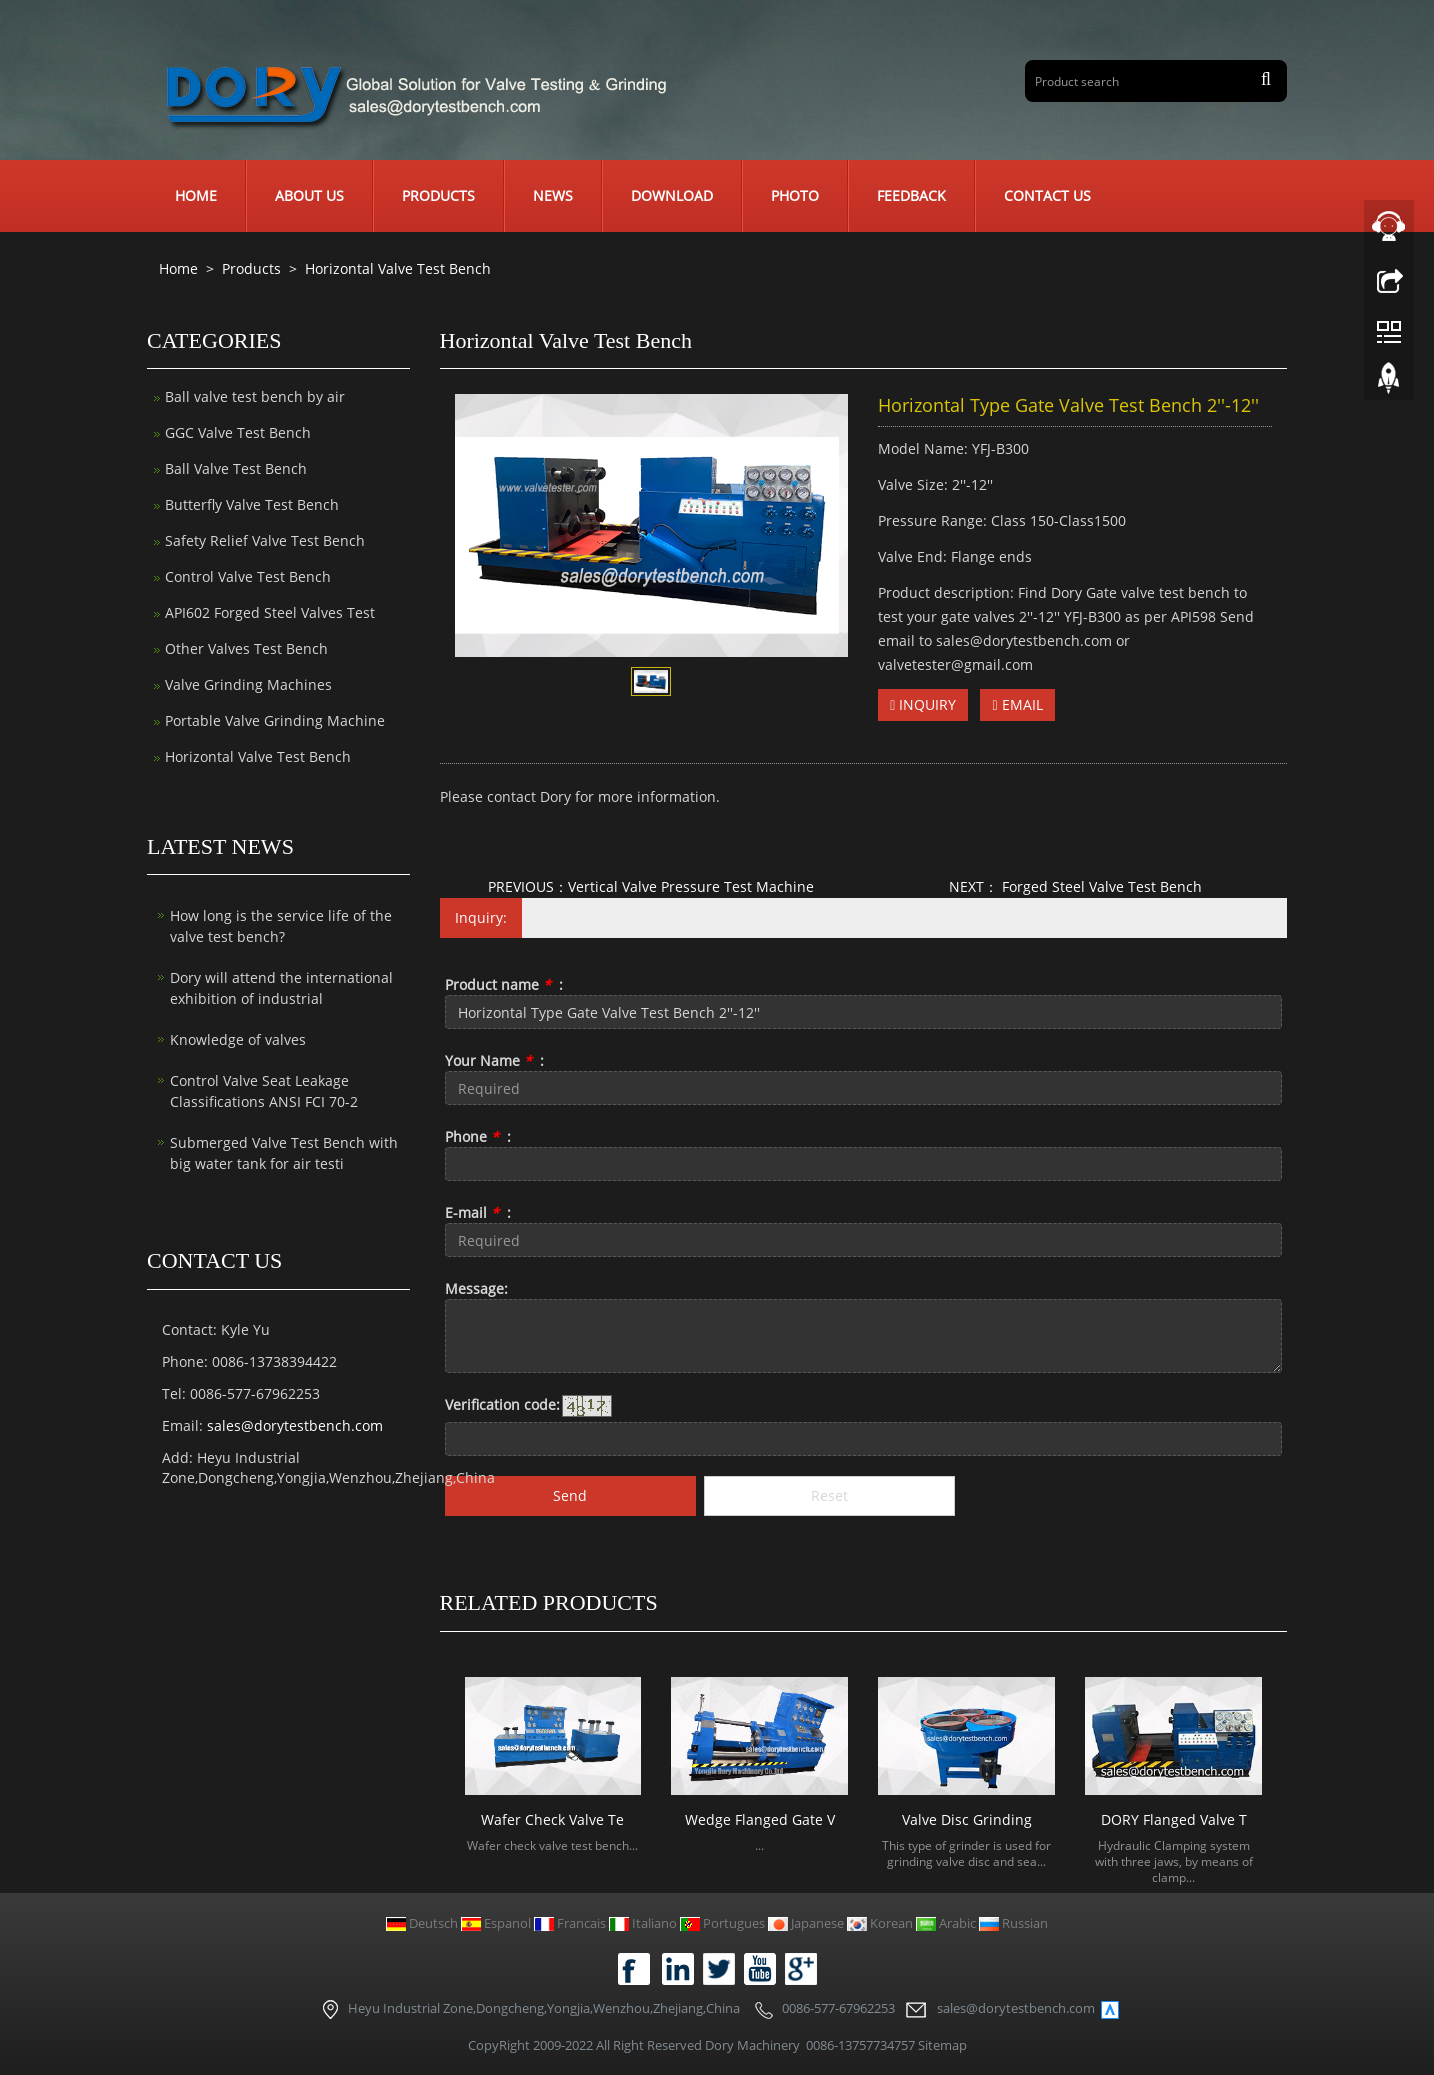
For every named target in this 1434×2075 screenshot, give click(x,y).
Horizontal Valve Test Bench (396, 268)
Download (672, 195)
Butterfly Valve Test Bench (252, 504)
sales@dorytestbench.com (295, 1425)
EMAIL (1017, 704)
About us (309, 195)
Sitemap (942, 2045)
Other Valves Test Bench (246, 648)
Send (570, 1495)
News (553, 195)
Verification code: (502, 1404)
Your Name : (494, 1060)
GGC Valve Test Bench (238, 432)
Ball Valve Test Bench (236, 468)
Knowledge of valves (238, 1039)
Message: (476, 1288)
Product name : (504, 984)
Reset (829, 1495)
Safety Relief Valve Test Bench (265, 540)
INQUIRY (923, 704)
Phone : (478, 1136)
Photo (795, 195)
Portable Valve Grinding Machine (275, 720)
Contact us (1047, 195)
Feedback (911, 195)
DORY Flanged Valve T (1174, 1819)
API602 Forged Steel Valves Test (270, 612)
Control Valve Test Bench (248, 576)
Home (196, 195)
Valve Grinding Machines (248, 684)
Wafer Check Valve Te (552, 1819)
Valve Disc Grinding (967, 1819)
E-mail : (478, 1212)
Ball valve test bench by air (255, 396)
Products (438, 195)
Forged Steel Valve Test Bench (1100, 886)
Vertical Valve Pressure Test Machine (691, 886)
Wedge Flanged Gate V (760, 1819)
